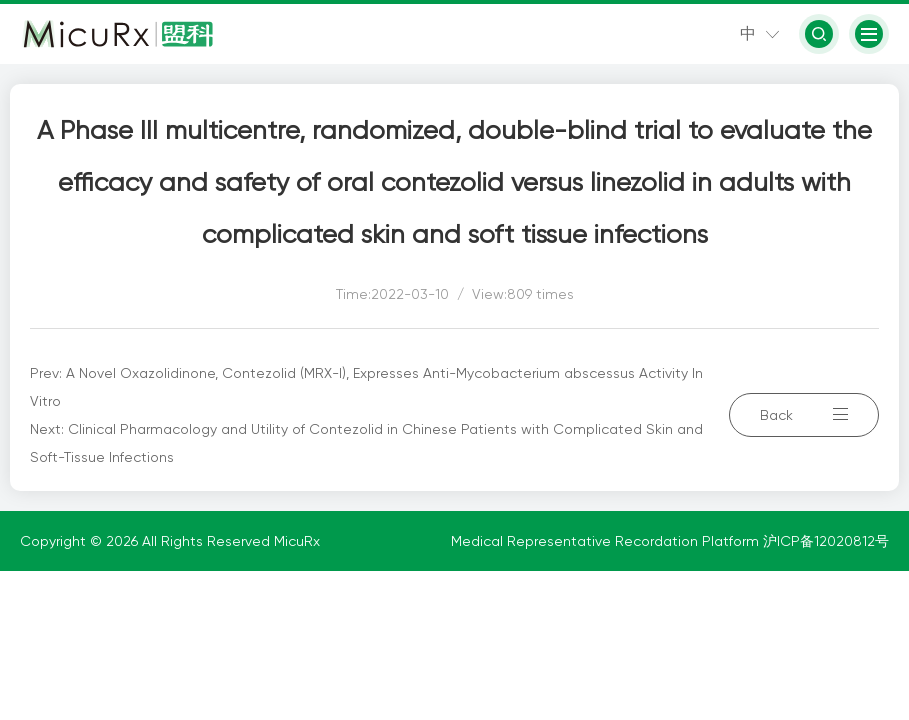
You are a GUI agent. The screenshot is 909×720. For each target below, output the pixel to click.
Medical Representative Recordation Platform (607, 541)
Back (804, 415)
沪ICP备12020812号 (826, 541)
